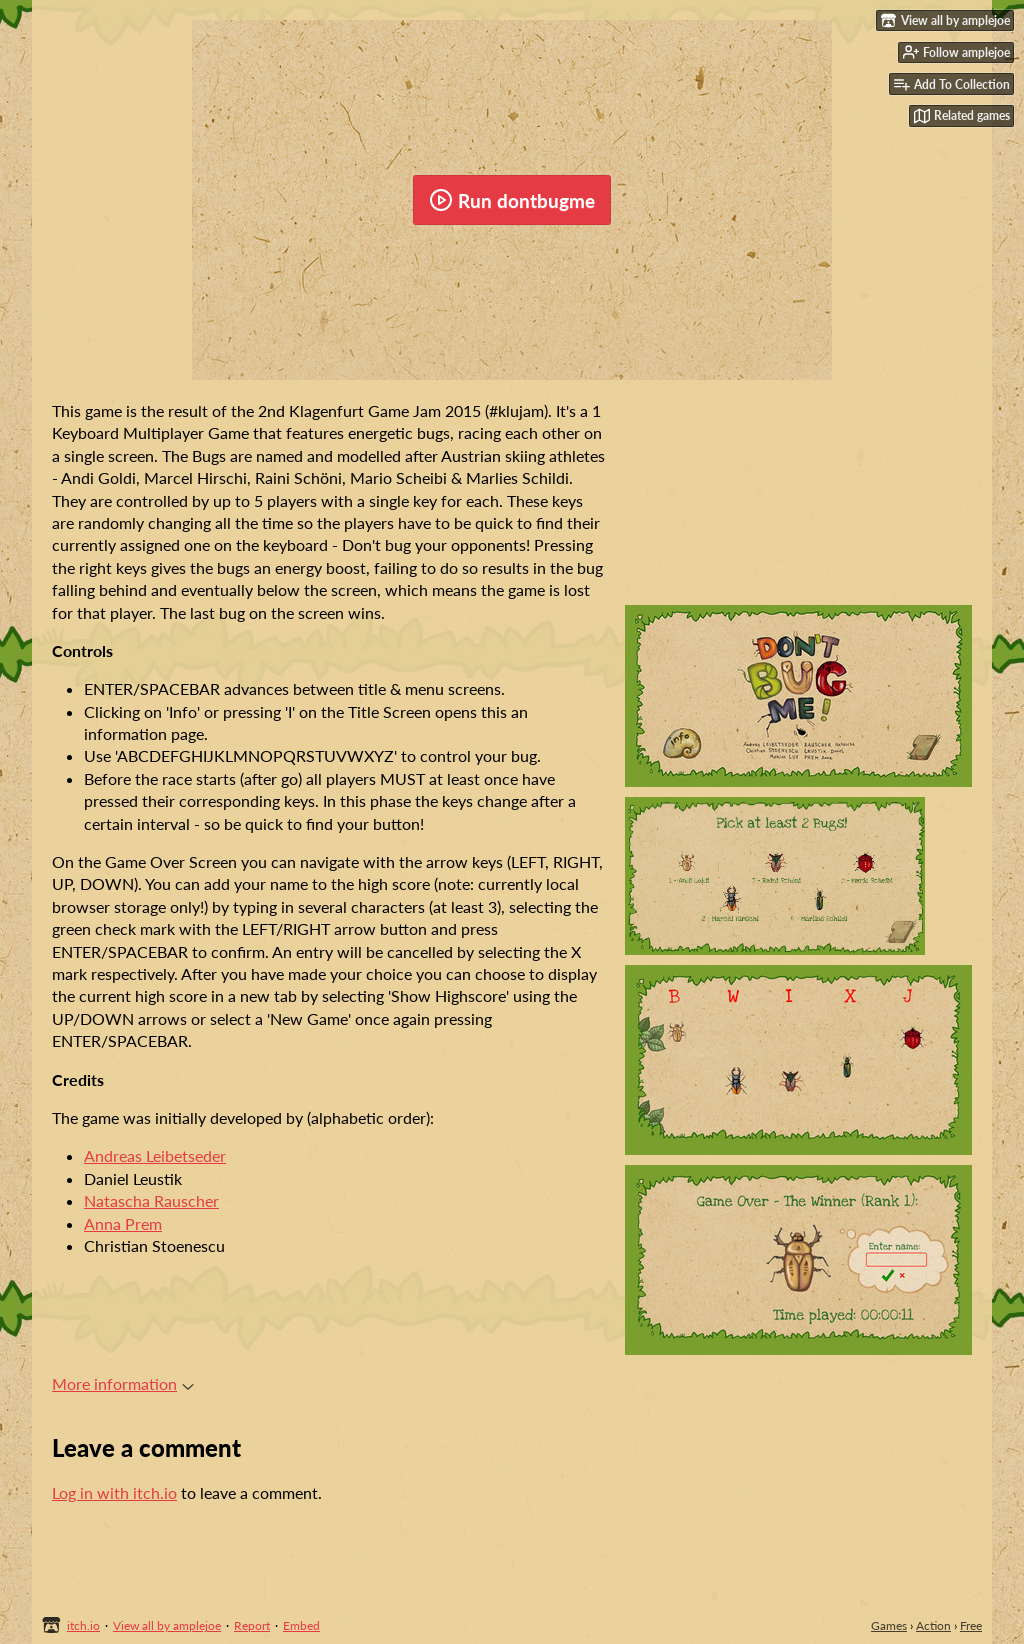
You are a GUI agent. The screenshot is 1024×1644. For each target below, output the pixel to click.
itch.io (83, 1625)
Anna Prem (123, 1223)
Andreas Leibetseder (155, 1155)
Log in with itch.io (114, 1492)
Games (889, 1625)
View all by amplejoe (167, 1625)
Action (933, 1625)
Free (971, 1625)
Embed (301, 1625)
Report (252, 1625)
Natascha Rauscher (151, 1200)
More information (123, 1383)
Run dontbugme (512, 200)
